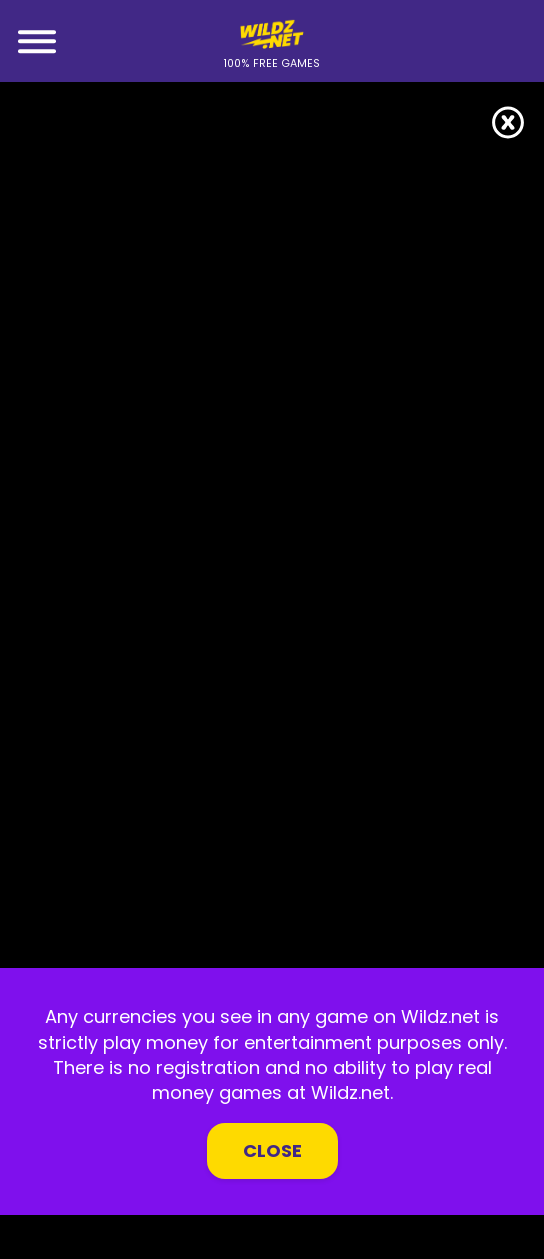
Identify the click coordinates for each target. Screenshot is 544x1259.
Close (272, 1150)
